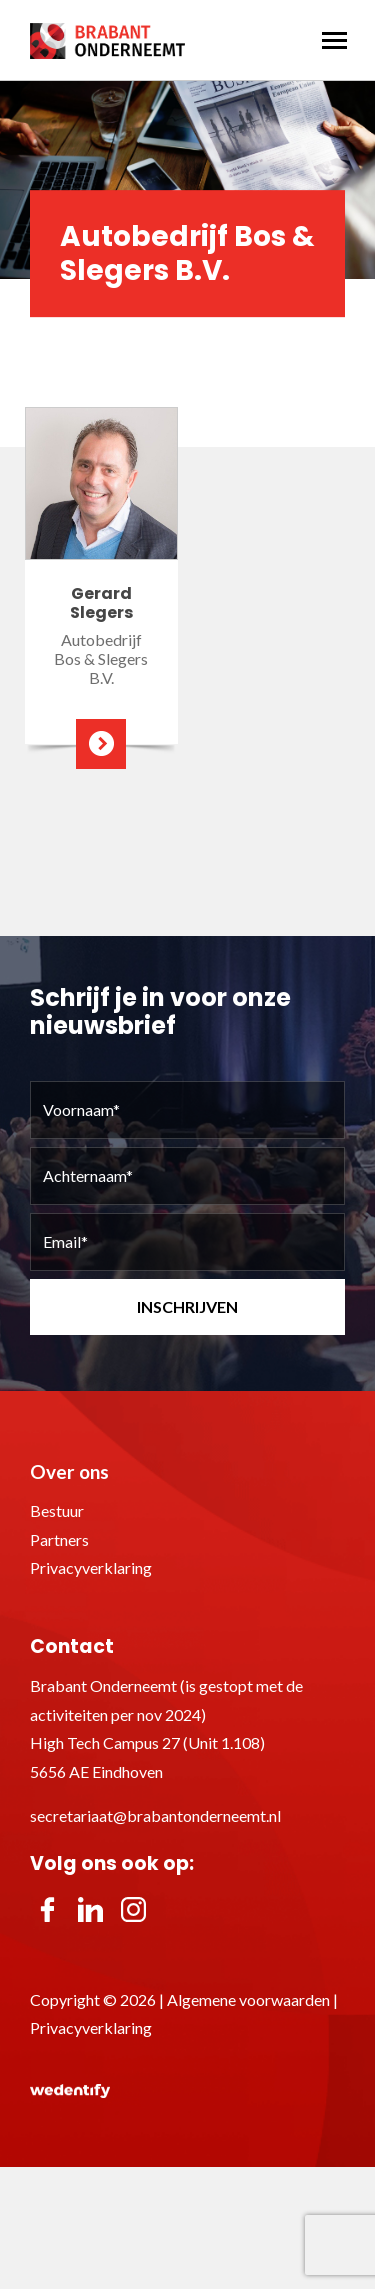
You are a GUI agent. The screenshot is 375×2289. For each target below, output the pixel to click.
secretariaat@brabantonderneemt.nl (155, 1815)
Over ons (69, 1471)
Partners (59, 1539)
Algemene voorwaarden (248, 1999)
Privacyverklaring (91, 1567)
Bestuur (57, 1510)
